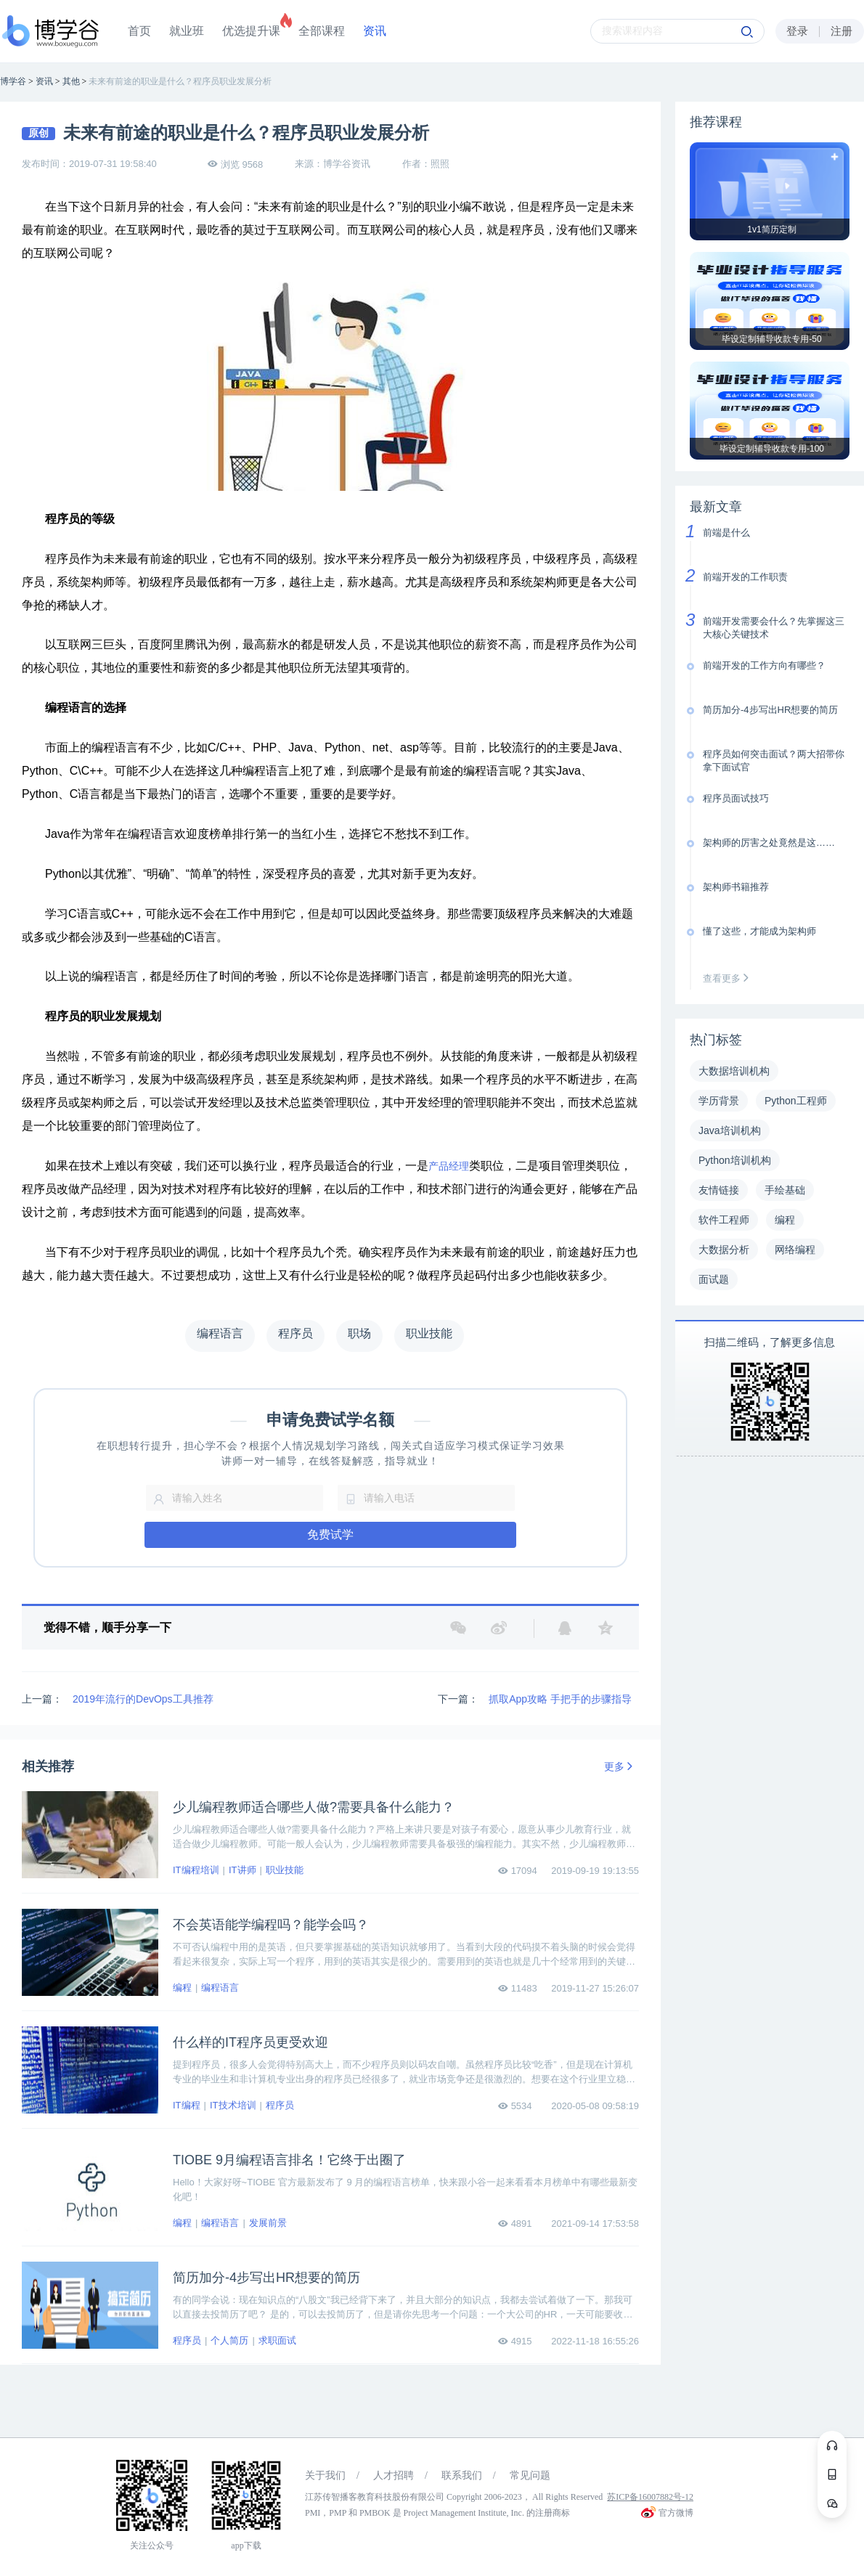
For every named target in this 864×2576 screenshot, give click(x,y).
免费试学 (330, 1534)
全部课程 (321, 31)
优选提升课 (251, 31)
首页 (139, 31)
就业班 (186, 31)
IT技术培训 (233, 2105)
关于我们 (325, 2475)
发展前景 (268, 2222)
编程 (182, 1987)
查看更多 (729, 978)
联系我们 (461, 2475)
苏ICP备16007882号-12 (650, 2497)
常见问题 (530, 2475)
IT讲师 (242, 1869)
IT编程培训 (196, 1869)
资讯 (374, 31)
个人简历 (229, 2340)
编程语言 (220, 1987)
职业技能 (284, 1869)
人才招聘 (393, 2475)
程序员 (280, 2105)
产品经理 (448, 1166)
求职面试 (277, 2340)
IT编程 (186, 2105)
